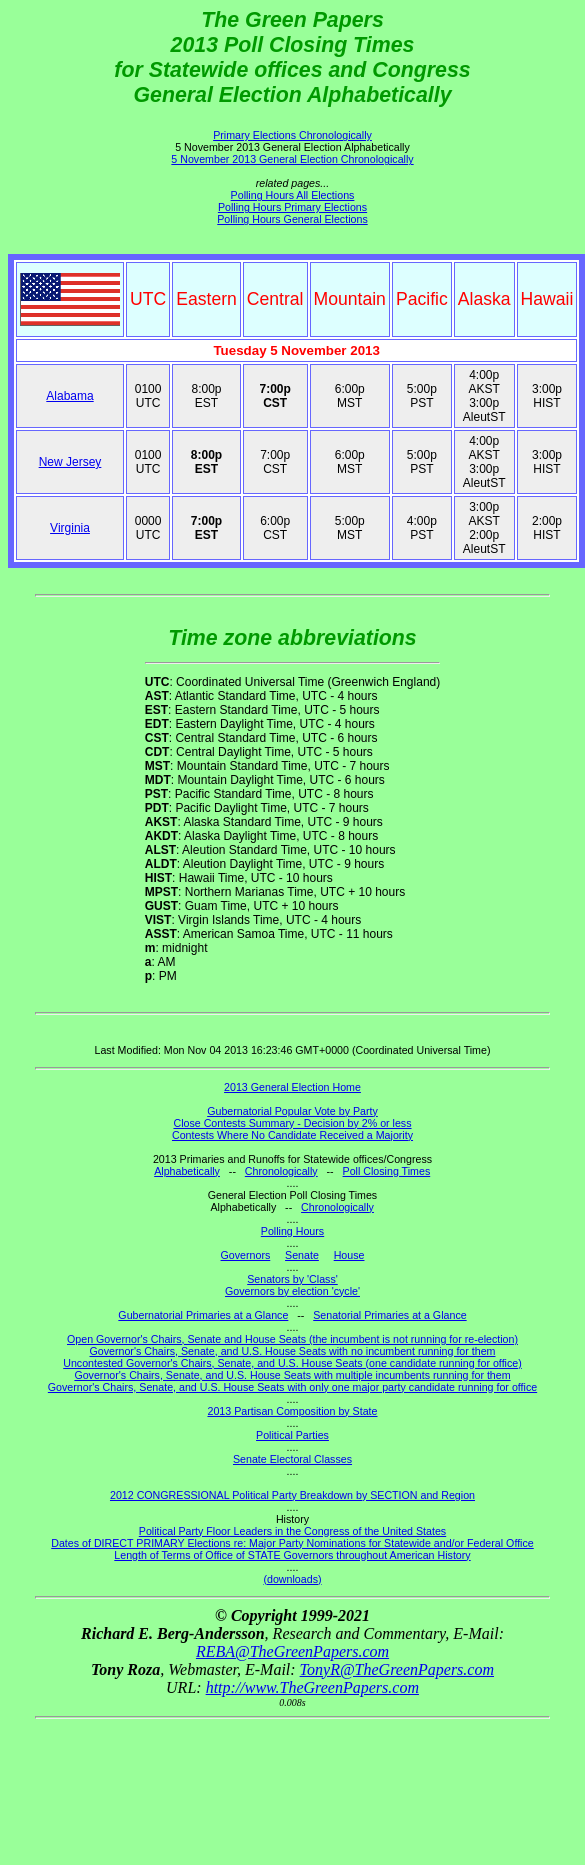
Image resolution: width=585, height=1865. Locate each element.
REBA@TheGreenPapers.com (292, 1651)
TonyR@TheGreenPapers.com (397, 1669)
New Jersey (70, 462)
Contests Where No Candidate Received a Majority (292, 1135)
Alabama (69, 396)
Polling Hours (292, 1231)
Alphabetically (187, 1171)
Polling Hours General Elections (292, 219)
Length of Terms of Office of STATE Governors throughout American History (292, 1555)
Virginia (70, 528)
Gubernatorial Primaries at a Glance (203, 1315)
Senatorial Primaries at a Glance (389, 1315)
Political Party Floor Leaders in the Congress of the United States (292, 1531)
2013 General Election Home (292, 1087)
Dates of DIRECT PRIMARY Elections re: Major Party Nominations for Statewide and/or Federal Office (292, 1543)
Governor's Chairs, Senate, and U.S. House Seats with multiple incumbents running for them (292, 1375)
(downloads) (292, 1579)
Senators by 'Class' (292, 1279)
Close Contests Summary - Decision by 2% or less (292, 1123)
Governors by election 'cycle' (292, 1291)
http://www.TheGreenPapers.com (312, 1687)
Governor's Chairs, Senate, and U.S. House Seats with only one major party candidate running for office (292, 1387)
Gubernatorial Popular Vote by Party (292, 1111)
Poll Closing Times (387, 1171)
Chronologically (281, 1171)
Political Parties (292, 1435)
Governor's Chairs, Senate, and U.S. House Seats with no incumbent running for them (293, 1351)
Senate (302, 1255)
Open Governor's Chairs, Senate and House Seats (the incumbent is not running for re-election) (292, 1339)
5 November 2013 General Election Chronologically (292, 159)
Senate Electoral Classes (292, 1459)
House (349, 1255)
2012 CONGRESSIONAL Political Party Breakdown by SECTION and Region (292, 1495)
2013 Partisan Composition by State (292, 1411)
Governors (246, 1255)
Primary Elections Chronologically (292, 135)
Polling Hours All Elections (293, 195)
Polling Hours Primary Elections (292, 207)
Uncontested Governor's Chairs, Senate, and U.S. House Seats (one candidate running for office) (292, 1363)
